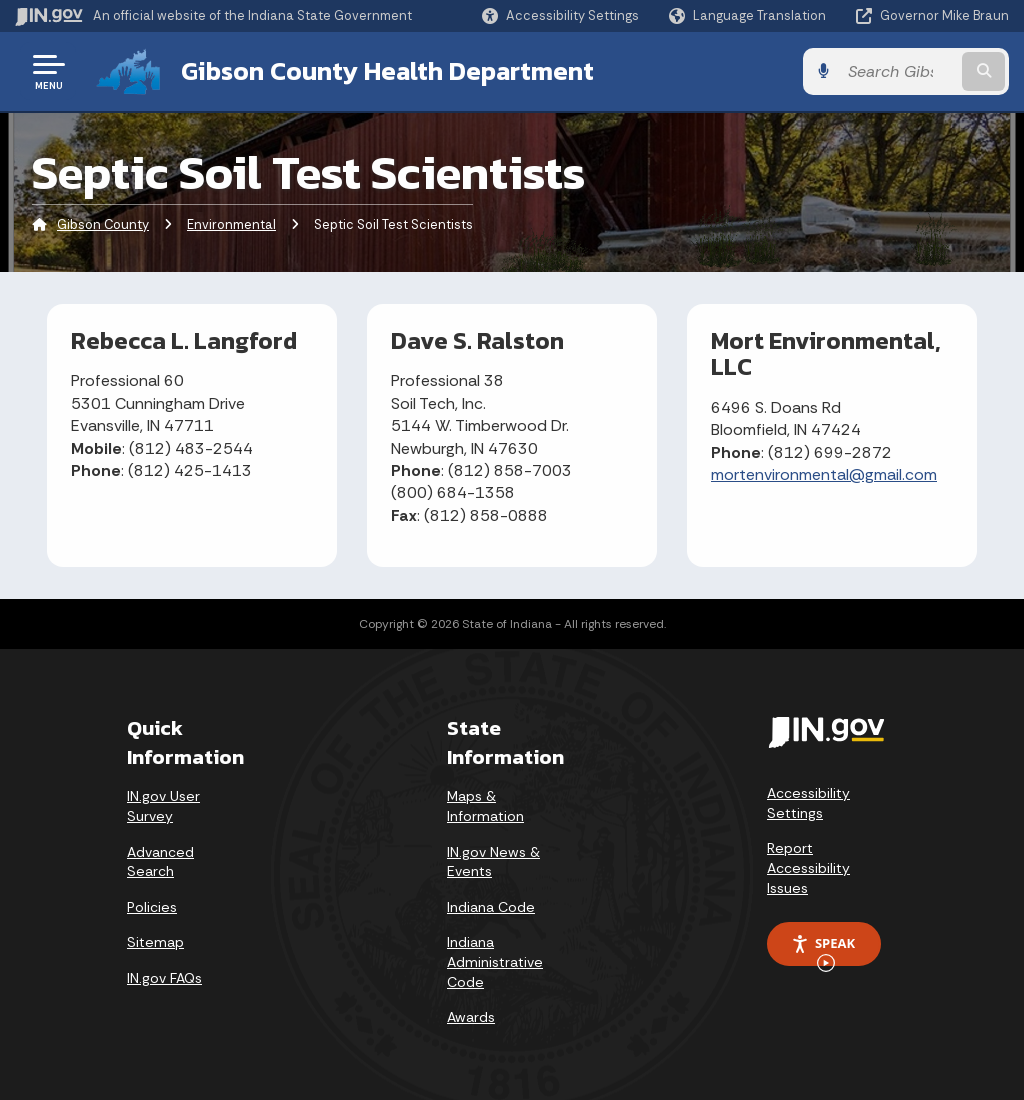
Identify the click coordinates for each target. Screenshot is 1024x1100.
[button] (560, 15)
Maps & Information (485, 806)
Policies (152, 907)
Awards (471, 1017)
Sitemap (155, 942)
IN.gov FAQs (164, 978)
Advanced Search (160, 862)
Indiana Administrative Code (495, 961)
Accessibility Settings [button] (808, 803)
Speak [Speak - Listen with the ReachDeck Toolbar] (823, 950)
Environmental (231, 224)
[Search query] (898, 71)
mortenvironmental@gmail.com (824, 474)
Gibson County (103, 224)
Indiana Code (491, 907)
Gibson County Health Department (387, 71)
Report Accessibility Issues (808, 867)
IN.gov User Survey (163, 806)
